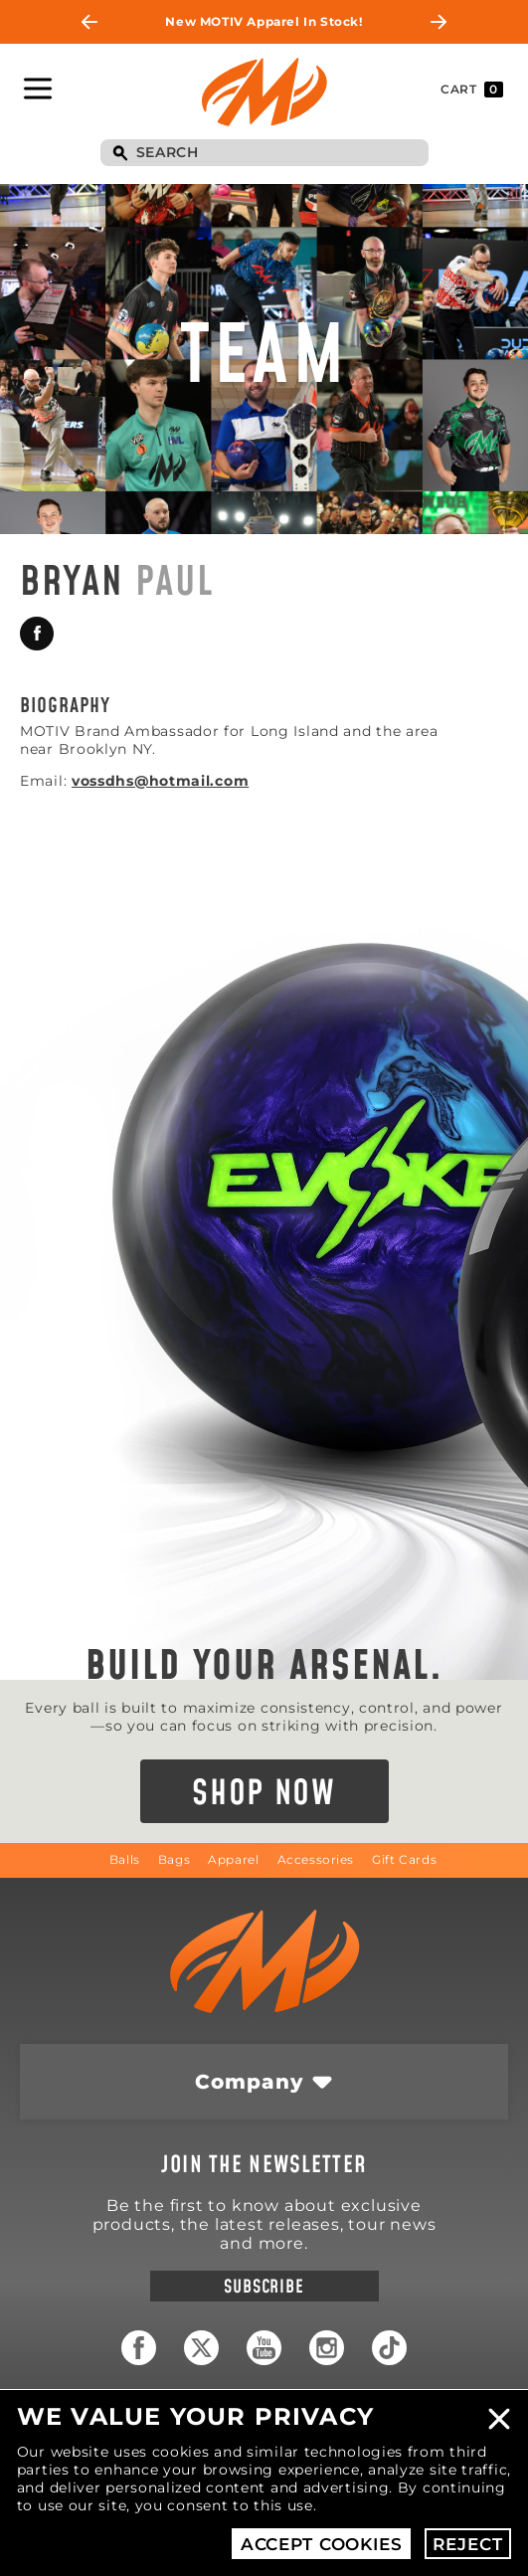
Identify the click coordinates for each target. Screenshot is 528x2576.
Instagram (326, 2347)
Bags (174, 1859)
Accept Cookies (322, 2544)
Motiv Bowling (264, 91)
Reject (467, 2544)
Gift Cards (404, 1859)
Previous (89, 22)
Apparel (233, 1859)
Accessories (316, 1859)
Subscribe (264, 2287)
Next (438, 22)
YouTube (264, 2347)
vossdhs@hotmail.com (160, 781)
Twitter (201, 2347)
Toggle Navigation (38, 88)
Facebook (37, 633)
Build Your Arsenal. (264, 1667)
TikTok (389, 2347)
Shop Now (264, 1794)
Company (249, 2082)
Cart (471, 89)
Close (499, 2419)
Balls (124, 1859)
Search (120, 154)
